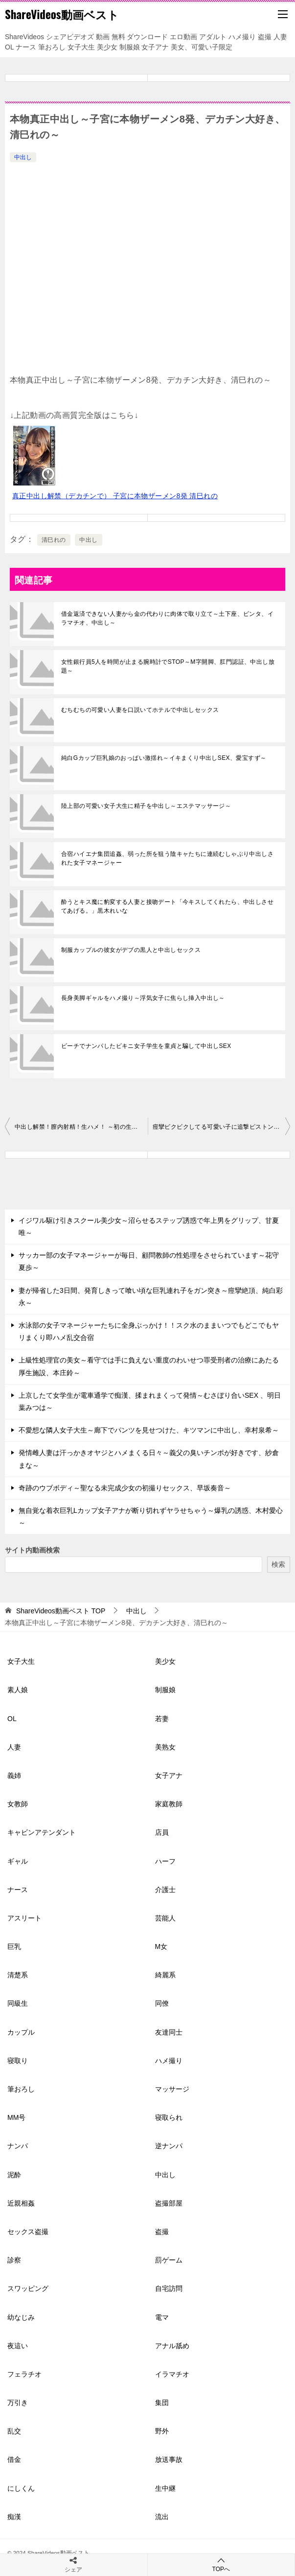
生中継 (165, 2488)
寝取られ (168, 2117)
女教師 (17, 1804)
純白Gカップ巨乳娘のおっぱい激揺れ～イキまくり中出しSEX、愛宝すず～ (163, 757)
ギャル (17, 1861)
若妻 (162, 1719)
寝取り (17, 2061)
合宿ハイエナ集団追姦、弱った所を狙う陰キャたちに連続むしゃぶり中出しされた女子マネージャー (167, 858)
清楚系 (17, 1975)
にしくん (21, 2488)
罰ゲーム (168, 2260)
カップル (21, 2032)
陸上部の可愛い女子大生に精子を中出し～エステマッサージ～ (146, 805)
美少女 (165, 1661)
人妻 (14, 1747)
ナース (17, 1890)
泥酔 (14, 2175)
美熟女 (165, 1747)
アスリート (24, 1918)
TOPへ (221, 2564)
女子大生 (21, 1661)
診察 (14, 2260)
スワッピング (27, 2288)
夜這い (17, 2346)
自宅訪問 (168, 2288)
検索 (278, 1564)
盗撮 (162, 2232)
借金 (14, 2459)
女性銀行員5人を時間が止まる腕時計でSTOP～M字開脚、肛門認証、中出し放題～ (167, 666)
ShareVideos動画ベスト (62, 14)
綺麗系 (165, 1975)
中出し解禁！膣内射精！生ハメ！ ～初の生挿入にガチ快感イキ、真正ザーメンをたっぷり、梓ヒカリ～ (81, 1126)
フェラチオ (24, 2374)
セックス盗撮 (27, 2232)
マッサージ (172, 2089)
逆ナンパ (168, 2146)
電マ (162, 2317)
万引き (17, 2402)
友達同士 (168, 2032)
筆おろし (21, 2089)
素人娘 (17, 1690)
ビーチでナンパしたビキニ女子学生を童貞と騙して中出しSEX (146, 1046)
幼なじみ (21, 2317)
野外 (162, 2431)
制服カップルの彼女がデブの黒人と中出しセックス (131, 950)
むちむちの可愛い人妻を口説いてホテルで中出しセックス (140, 709)
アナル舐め (172, 2346)
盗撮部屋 (168, 2203)
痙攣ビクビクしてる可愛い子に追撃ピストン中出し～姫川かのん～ (222, 1126)
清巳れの (54, 539)
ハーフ (165, 1861)
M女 (161, 1946)
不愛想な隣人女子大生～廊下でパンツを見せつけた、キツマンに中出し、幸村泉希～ (149, 1430)
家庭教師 (168, 1804)
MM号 (16, 2117)
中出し (23, 157)
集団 (162, 2402)
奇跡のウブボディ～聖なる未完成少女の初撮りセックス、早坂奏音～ (125, 1488)
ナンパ (17, 2146)
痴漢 (14, 2517)
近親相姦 (21, 2203)
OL (12, 1719)
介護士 (165, 1890)
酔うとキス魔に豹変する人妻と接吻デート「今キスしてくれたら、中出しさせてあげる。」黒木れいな (167, 906)
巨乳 (14, 1946)
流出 (162, 2517)
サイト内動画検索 (32, 1550)
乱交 (14, 2431)
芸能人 (165, 1918)
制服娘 (165, 1690)
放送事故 (168, 2459)
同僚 (162, 2003)
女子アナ (168, 1775)
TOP (60, 1611)
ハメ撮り (168, 2061)
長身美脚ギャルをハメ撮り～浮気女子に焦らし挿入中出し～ (143, 998)
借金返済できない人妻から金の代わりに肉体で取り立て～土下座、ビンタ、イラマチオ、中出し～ (167, 618)
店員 (162, 1832)
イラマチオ (172, 2374)
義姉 (14, 1775)
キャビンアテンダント (41, 1832)
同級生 (17, 2003)
